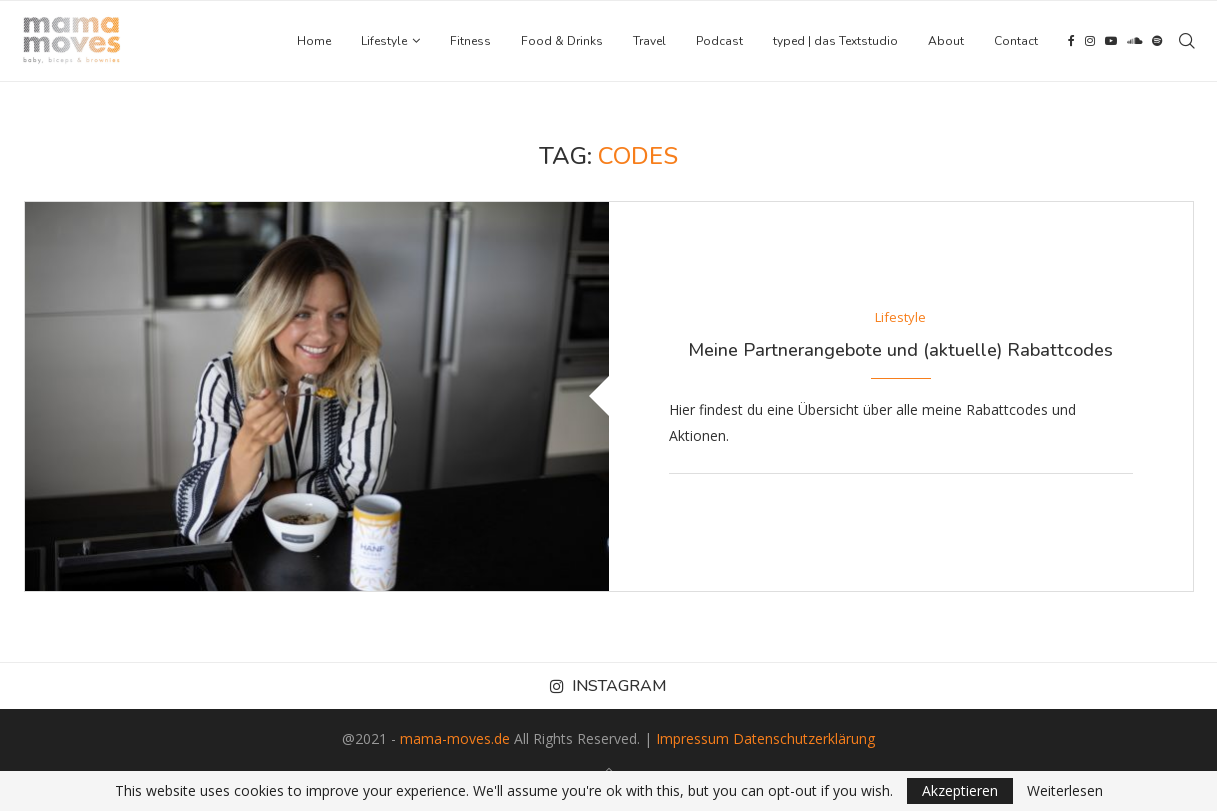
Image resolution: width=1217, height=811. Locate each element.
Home (314, 41)
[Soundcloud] (1134, 41)
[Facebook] (1071, 41)
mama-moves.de (455, 738)
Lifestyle (384, 41)
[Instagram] (1090, 41)
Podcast (719, 41)
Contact (1016, 41)
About (946, 41)
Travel (649, 41)
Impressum (692, 738)
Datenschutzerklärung (804, 738)
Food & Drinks (562, 41)
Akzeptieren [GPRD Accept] (960, 790)
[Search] (1187, 41)
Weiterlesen (1065, 791)
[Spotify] (1157, 41)
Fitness (470, 41)
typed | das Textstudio (835, 41)
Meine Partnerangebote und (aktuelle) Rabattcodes (900, 350)
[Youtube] (1111, 41)
